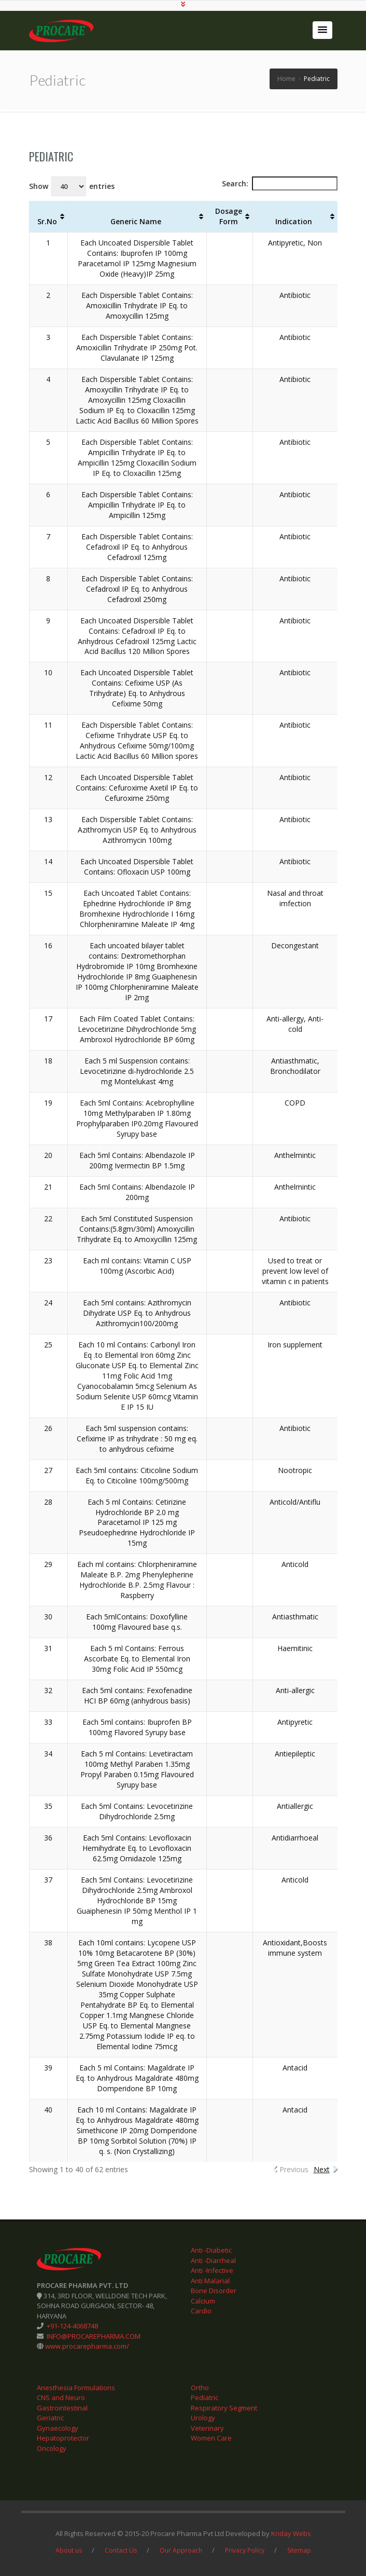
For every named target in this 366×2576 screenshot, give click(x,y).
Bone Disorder (213, 2290)
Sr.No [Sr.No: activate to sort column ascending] (47, 221)
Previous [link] (293, 2169)
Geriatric (50, 2417)
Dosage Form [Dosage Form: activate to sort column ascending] (228, 216)
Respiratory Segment (224, 2407)
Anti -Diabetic (211, 2250)
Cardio (201, 2310)
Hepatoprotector (63, 2438)
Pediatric (51, 156)
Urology (203, 2417)
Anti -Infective (212, 2270)
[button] (322, 30)
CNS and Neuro (61, 2397)
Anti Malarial (210, 2280)
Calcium (203, 2300)
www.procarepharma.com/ (86, 2346)
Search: (279, 183)
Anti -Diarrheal (213, 2260)
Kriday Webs (291, 2533)
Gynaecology (57, 2427)
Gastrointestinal (62, 2407)
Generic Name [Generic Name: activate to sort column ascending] (135, 221)
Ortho (200, 2387)
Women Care (211, 2438)
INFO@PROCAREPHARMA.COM (92, 2335)
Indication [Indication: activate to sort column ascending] (293, 221)
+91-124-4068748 (71, 2325)
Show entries (72, 186)
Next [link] (322, 2169)
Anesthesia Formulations (76, 2387)
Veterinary (207, 2427)
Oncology (51, 2447)
